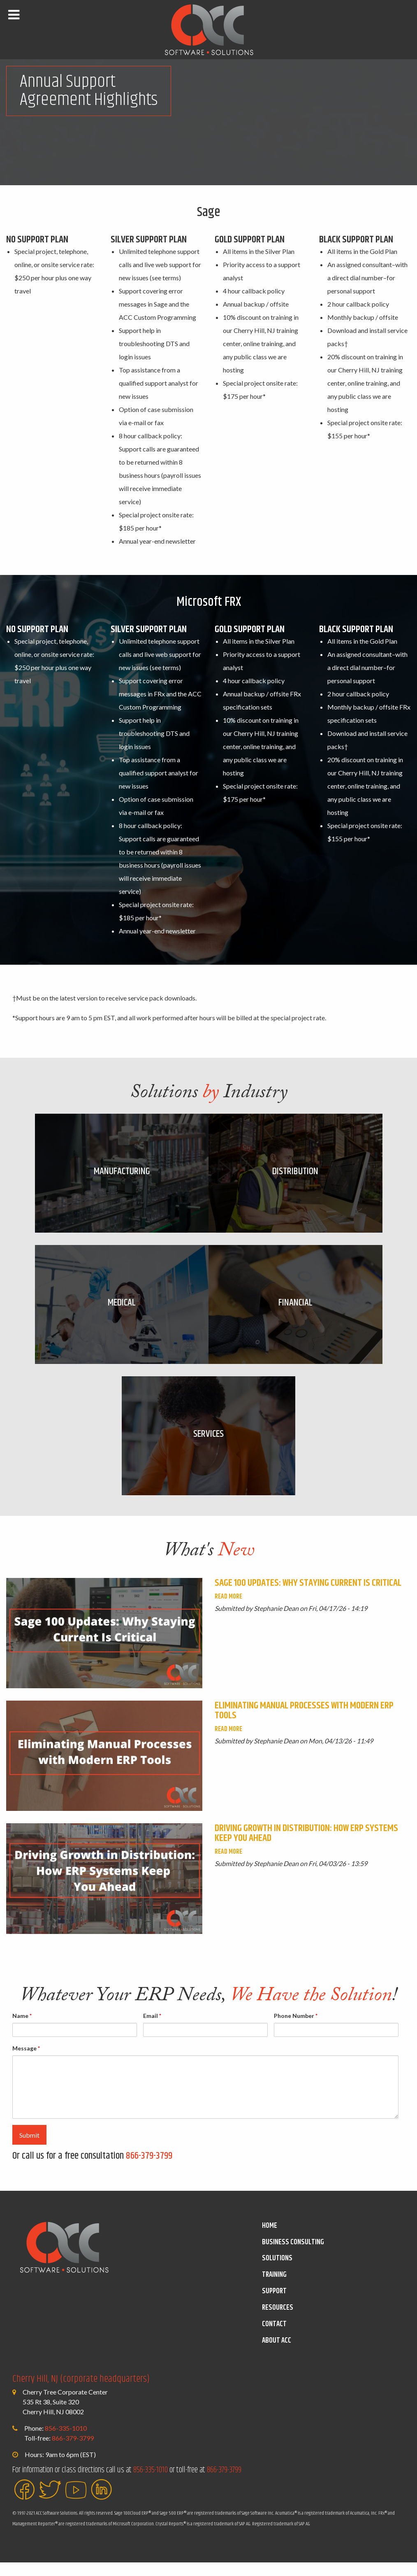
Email (152, 2029)
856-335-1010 (66, 2442)
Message (26, 2061)
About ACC (276, 2354)
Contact (274, 2338)
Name (22, 2029)
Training (274, 2288)
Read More (228, 1610)
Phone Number (295, 2029)
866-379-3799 (149, 2169)
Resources (277, 2321)
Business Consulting (293, 2255)
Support (274, 2305)
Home (269, 2239)
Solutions (277, 2272)
